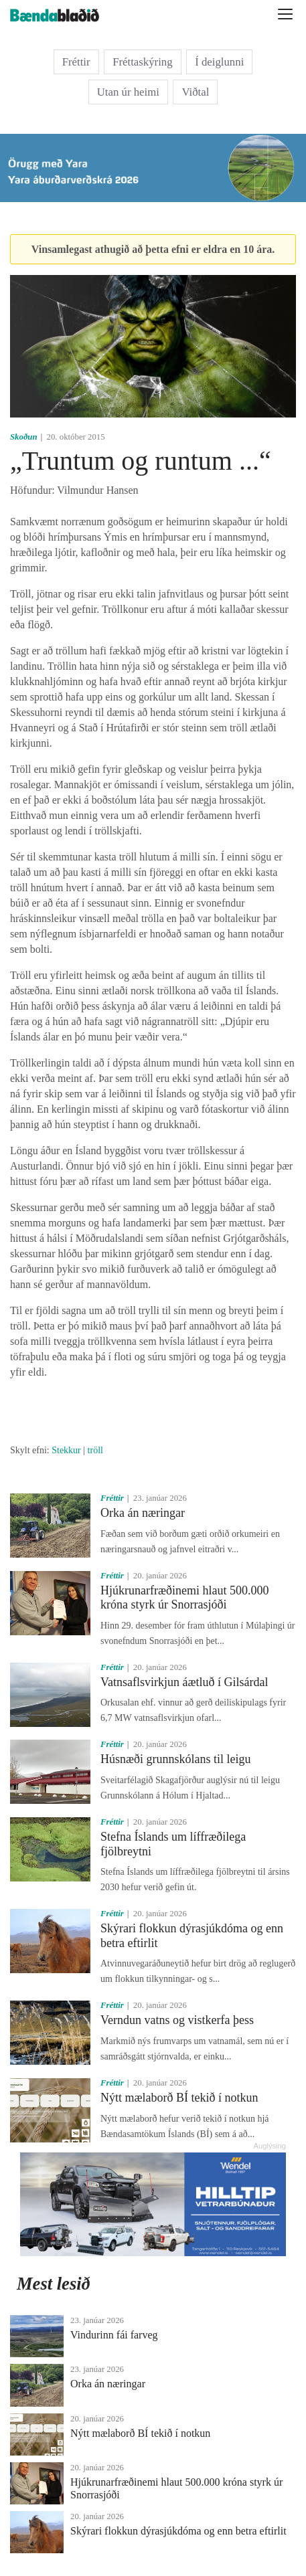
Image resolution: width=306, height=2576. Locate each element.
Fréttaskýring (142, 62)
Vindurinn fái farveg (114, 2334)
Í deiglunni (219, 62)
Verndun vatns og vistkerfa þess (177, 2020)
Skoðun (23, 437)
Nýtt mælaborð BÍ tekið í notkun (179, 2097)
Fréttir (76, 62)
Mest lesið (53, 2284)
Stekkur (66, 1450)
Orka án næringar (142, 1513)
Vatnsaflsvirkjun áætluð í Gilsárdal (184, 1682)
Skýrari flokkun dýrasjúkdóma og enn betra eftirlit (178, 2531)
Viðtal (195, 92)
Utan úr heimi (128, 92)
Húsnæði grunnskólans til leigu (175, 1759)
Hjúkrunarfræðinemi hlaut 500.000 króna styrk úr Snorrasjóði (184, 1598)
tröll (95, 1450)
